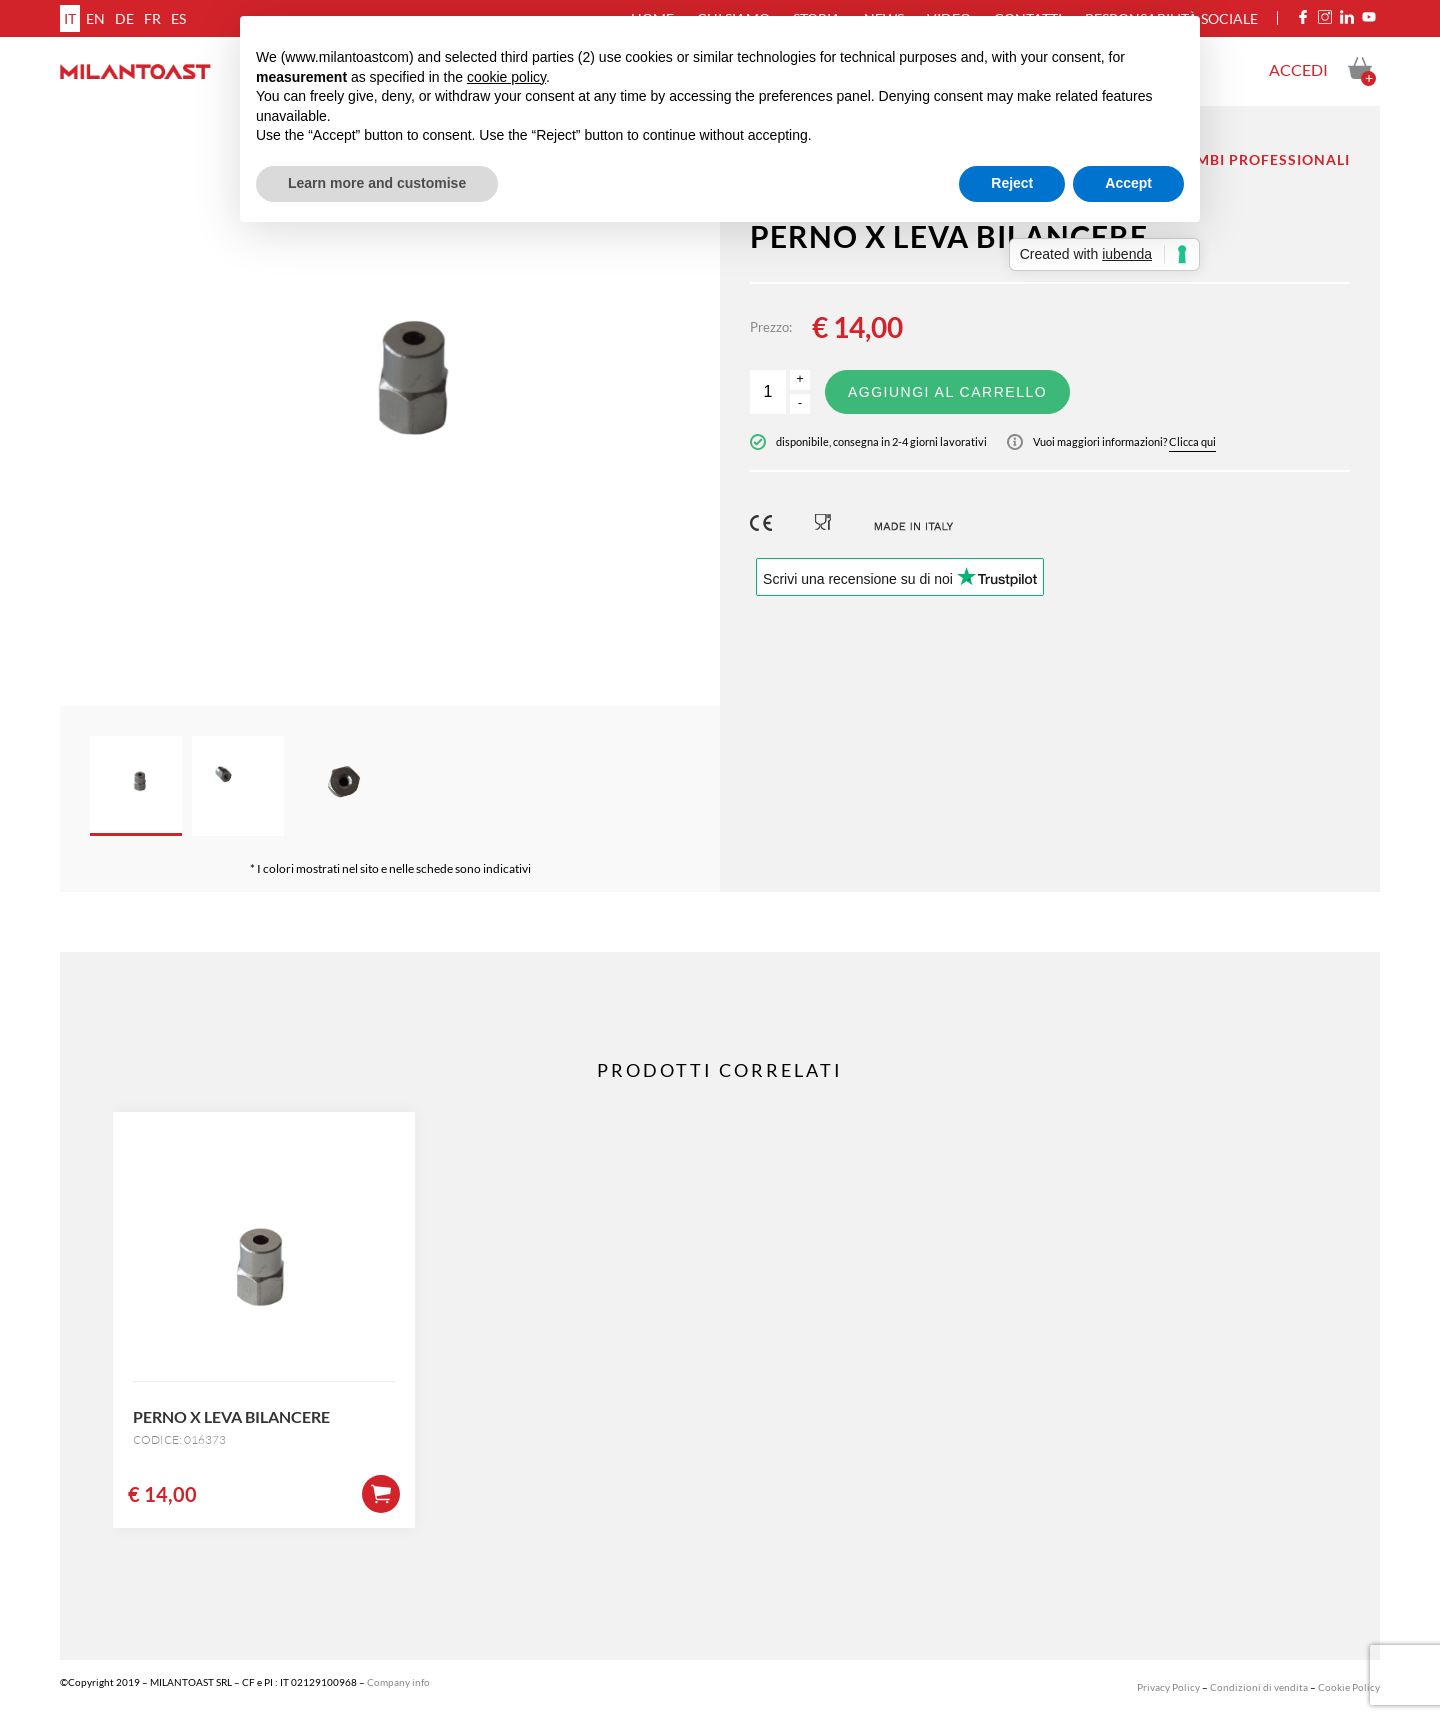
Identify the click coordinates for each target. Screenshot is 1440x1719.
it (70, 18)
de (124, 18)
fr (152, 18)
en (95, 18)
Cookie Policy (1349, 1687)
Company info (398, 1682)
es (178, 18)
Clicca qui (1192, 441)
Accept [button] (1128, 183)
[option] (390, 406)
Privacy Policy (1168, 1687)
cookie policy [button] (506, 77)
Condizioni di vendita (1259, 1687)
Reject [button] (1012, 183)
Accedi (1298, 69)
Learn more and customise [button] (377, 183)
